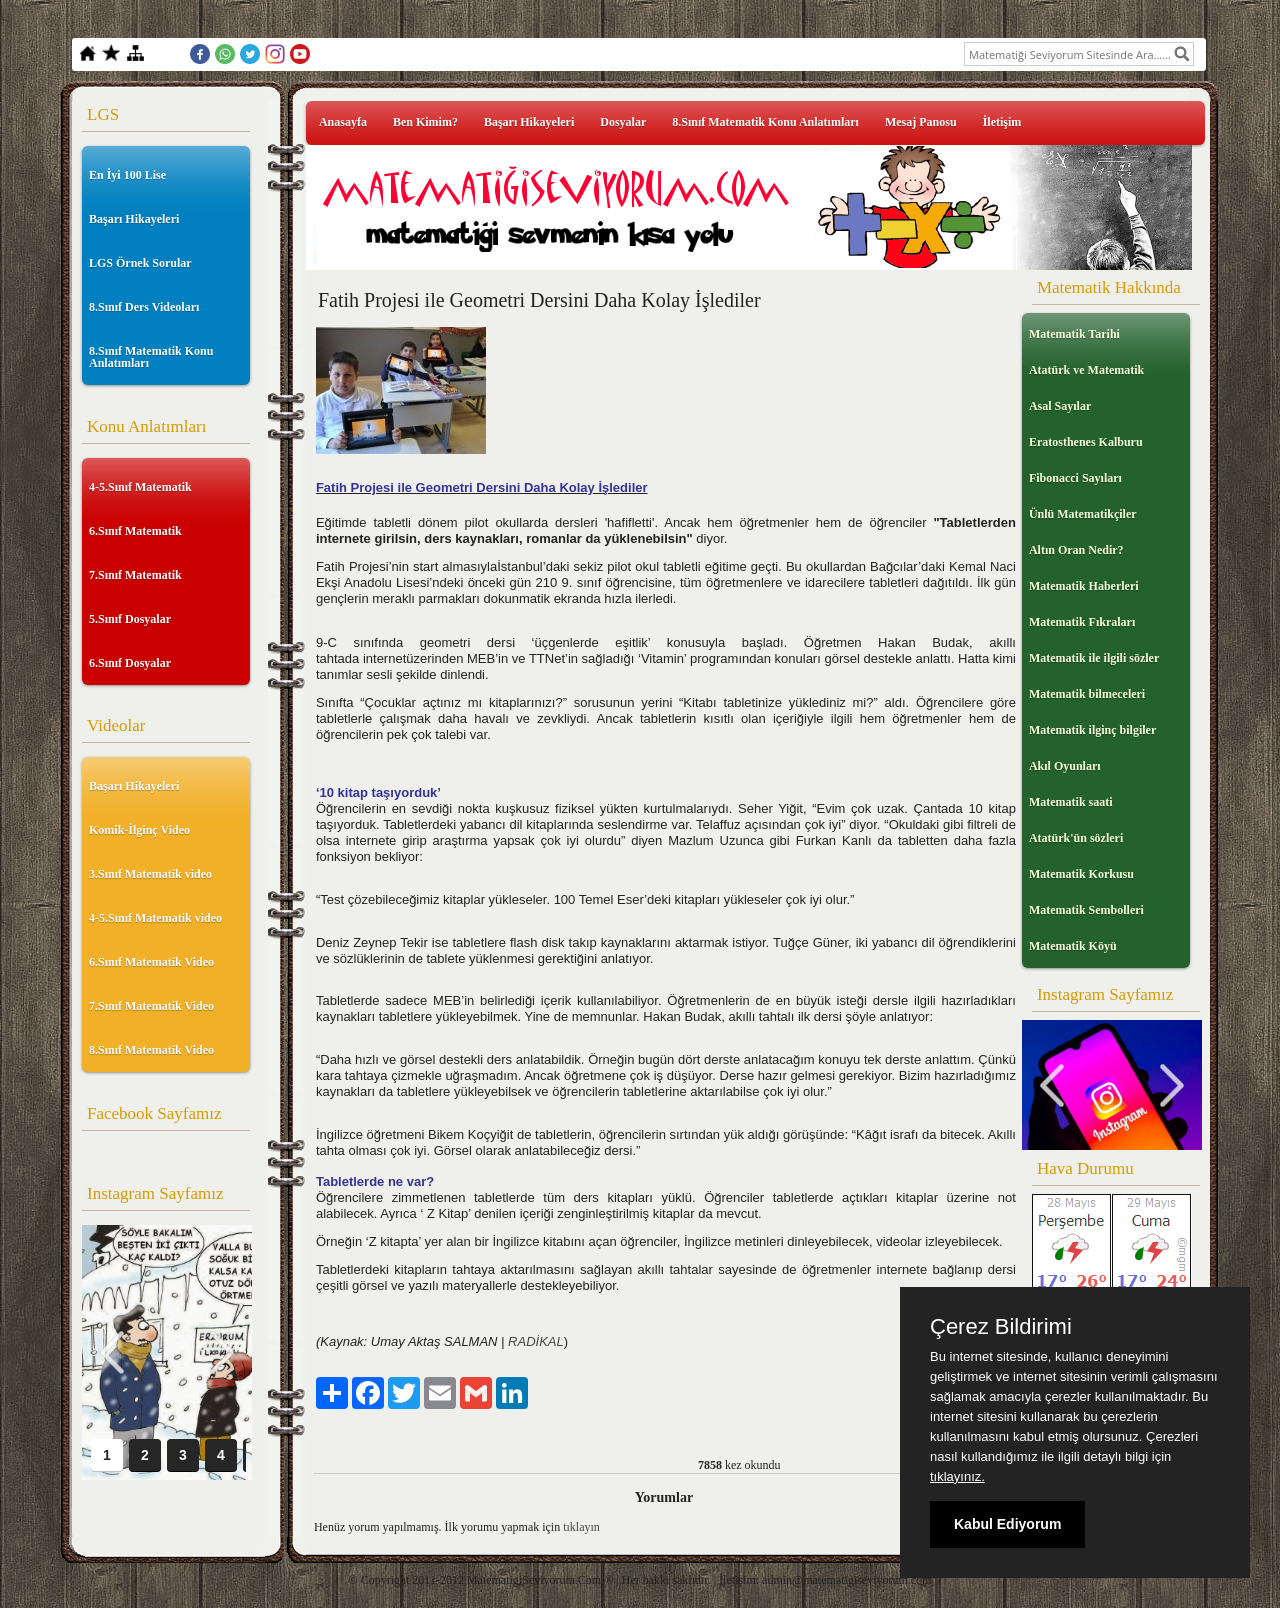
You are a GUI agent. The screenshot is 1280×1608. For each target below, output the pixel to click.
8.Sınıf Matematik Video (151, 1050)
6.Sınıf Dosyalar (130, 663)
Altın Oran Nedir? (1076, 550)
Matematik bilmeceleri (1087, 694)
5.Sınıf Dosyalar (130, 619)
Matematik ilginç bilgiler (1092, 730)
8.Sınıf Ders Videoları (144, 307)
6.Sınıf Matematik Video (151, 962)
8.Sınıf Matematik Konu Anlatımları (151, 357)
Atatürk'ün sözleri (1076, 838)
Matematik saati (1071, 802)
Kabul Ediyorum (1007, 1524)
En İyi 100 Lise (127, 175)
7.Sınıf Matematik (135, 575)
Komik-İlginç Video (139, 830)
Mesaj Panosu (921, 122)
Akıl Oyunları (1065, 766)
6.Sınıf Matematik (135, 531)
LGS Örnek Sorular (140, 263)
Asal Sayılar (1060, 406)
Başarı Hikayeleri (134, 219)
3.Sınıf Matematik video (150, 874)
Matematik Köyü (1073, 946)
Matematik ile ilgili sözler (1094, 658)
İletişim (1002, 122)
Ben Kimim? (425, 122)
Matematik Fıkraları (1082, 622)
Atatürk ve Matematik (1086, 370)
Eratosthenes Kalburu (1086, 442)
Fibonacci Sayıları (1075, 478)
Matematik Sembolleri (1086, 910)
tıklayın (581, 1527)
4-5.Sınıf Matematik (140, 487)
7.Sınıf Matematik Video (151, 1006)
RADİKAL (536, 1341)
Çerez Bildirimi (1001, 1327)
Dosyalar (623, 122)
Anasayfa (343, 122)
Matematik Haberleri (1084, 586)
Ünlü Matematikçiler (1083, 514)
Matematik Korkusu (1081, 874)
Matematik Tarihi (1074, 334)
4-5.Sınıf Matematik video (155, 918)
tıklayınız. (957, 1476)
